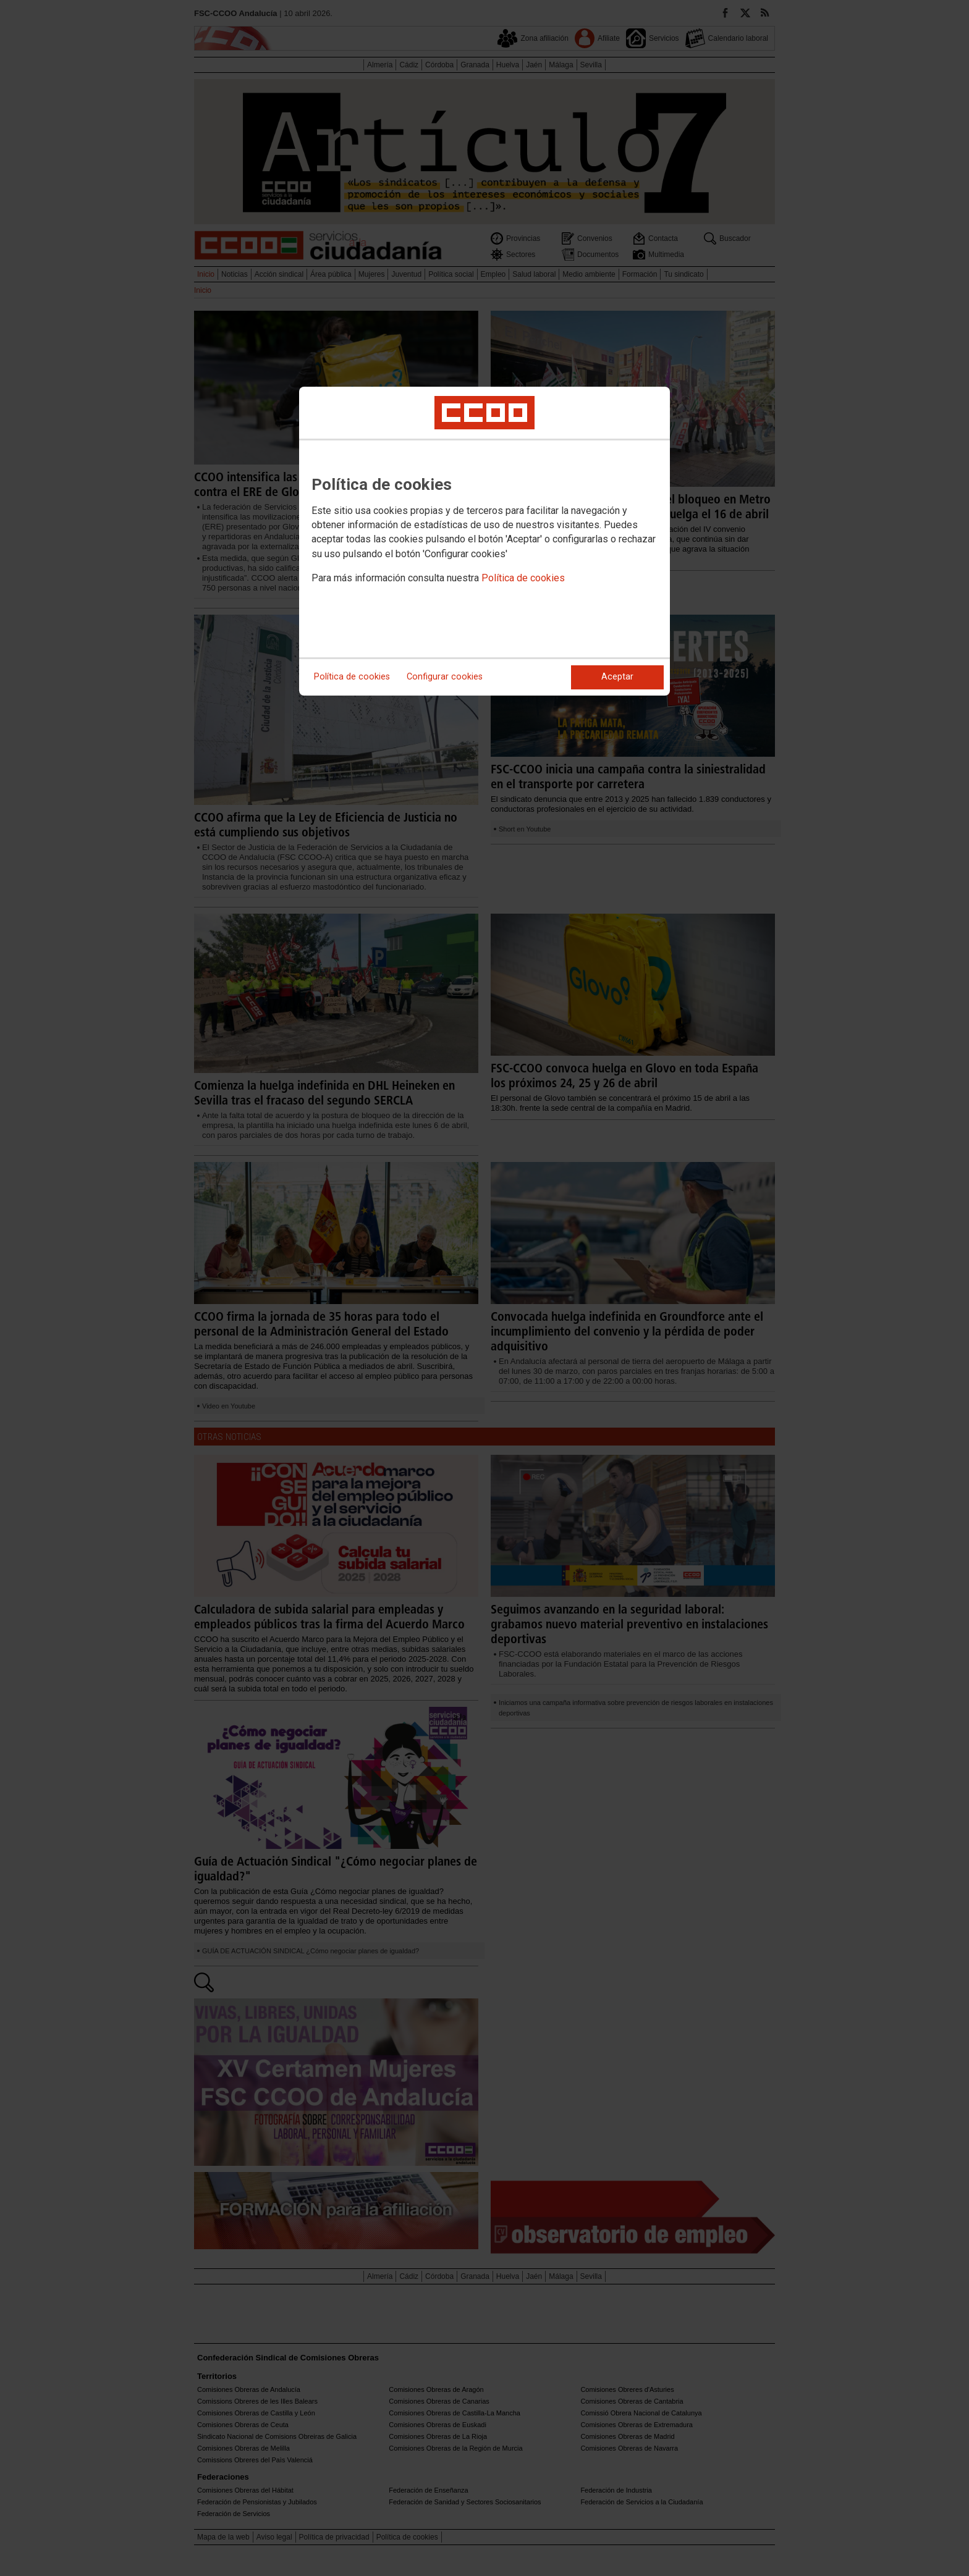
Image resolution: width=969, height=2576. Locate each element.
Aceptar (617, 676)
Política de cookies (523, 578)
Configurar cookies (445, 676)
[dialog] (484, 541)
